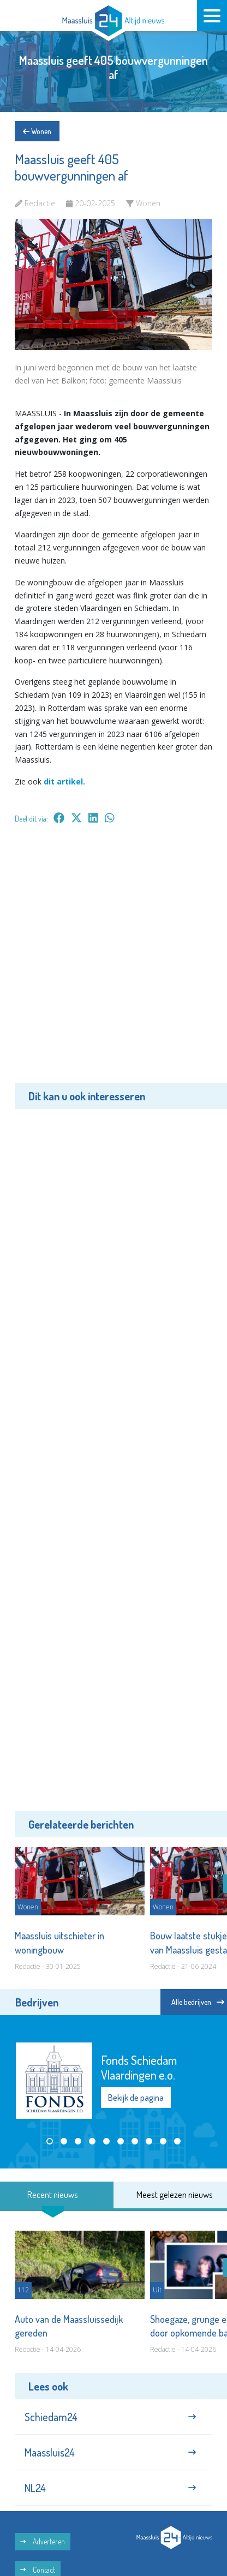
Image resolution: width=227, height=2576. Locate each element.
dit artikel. (64, 781)
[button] (50, 2141)
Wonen (37, 131)
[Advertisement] (113, 961)
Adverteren (42, 2541)
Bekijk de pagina (136, 2098)
